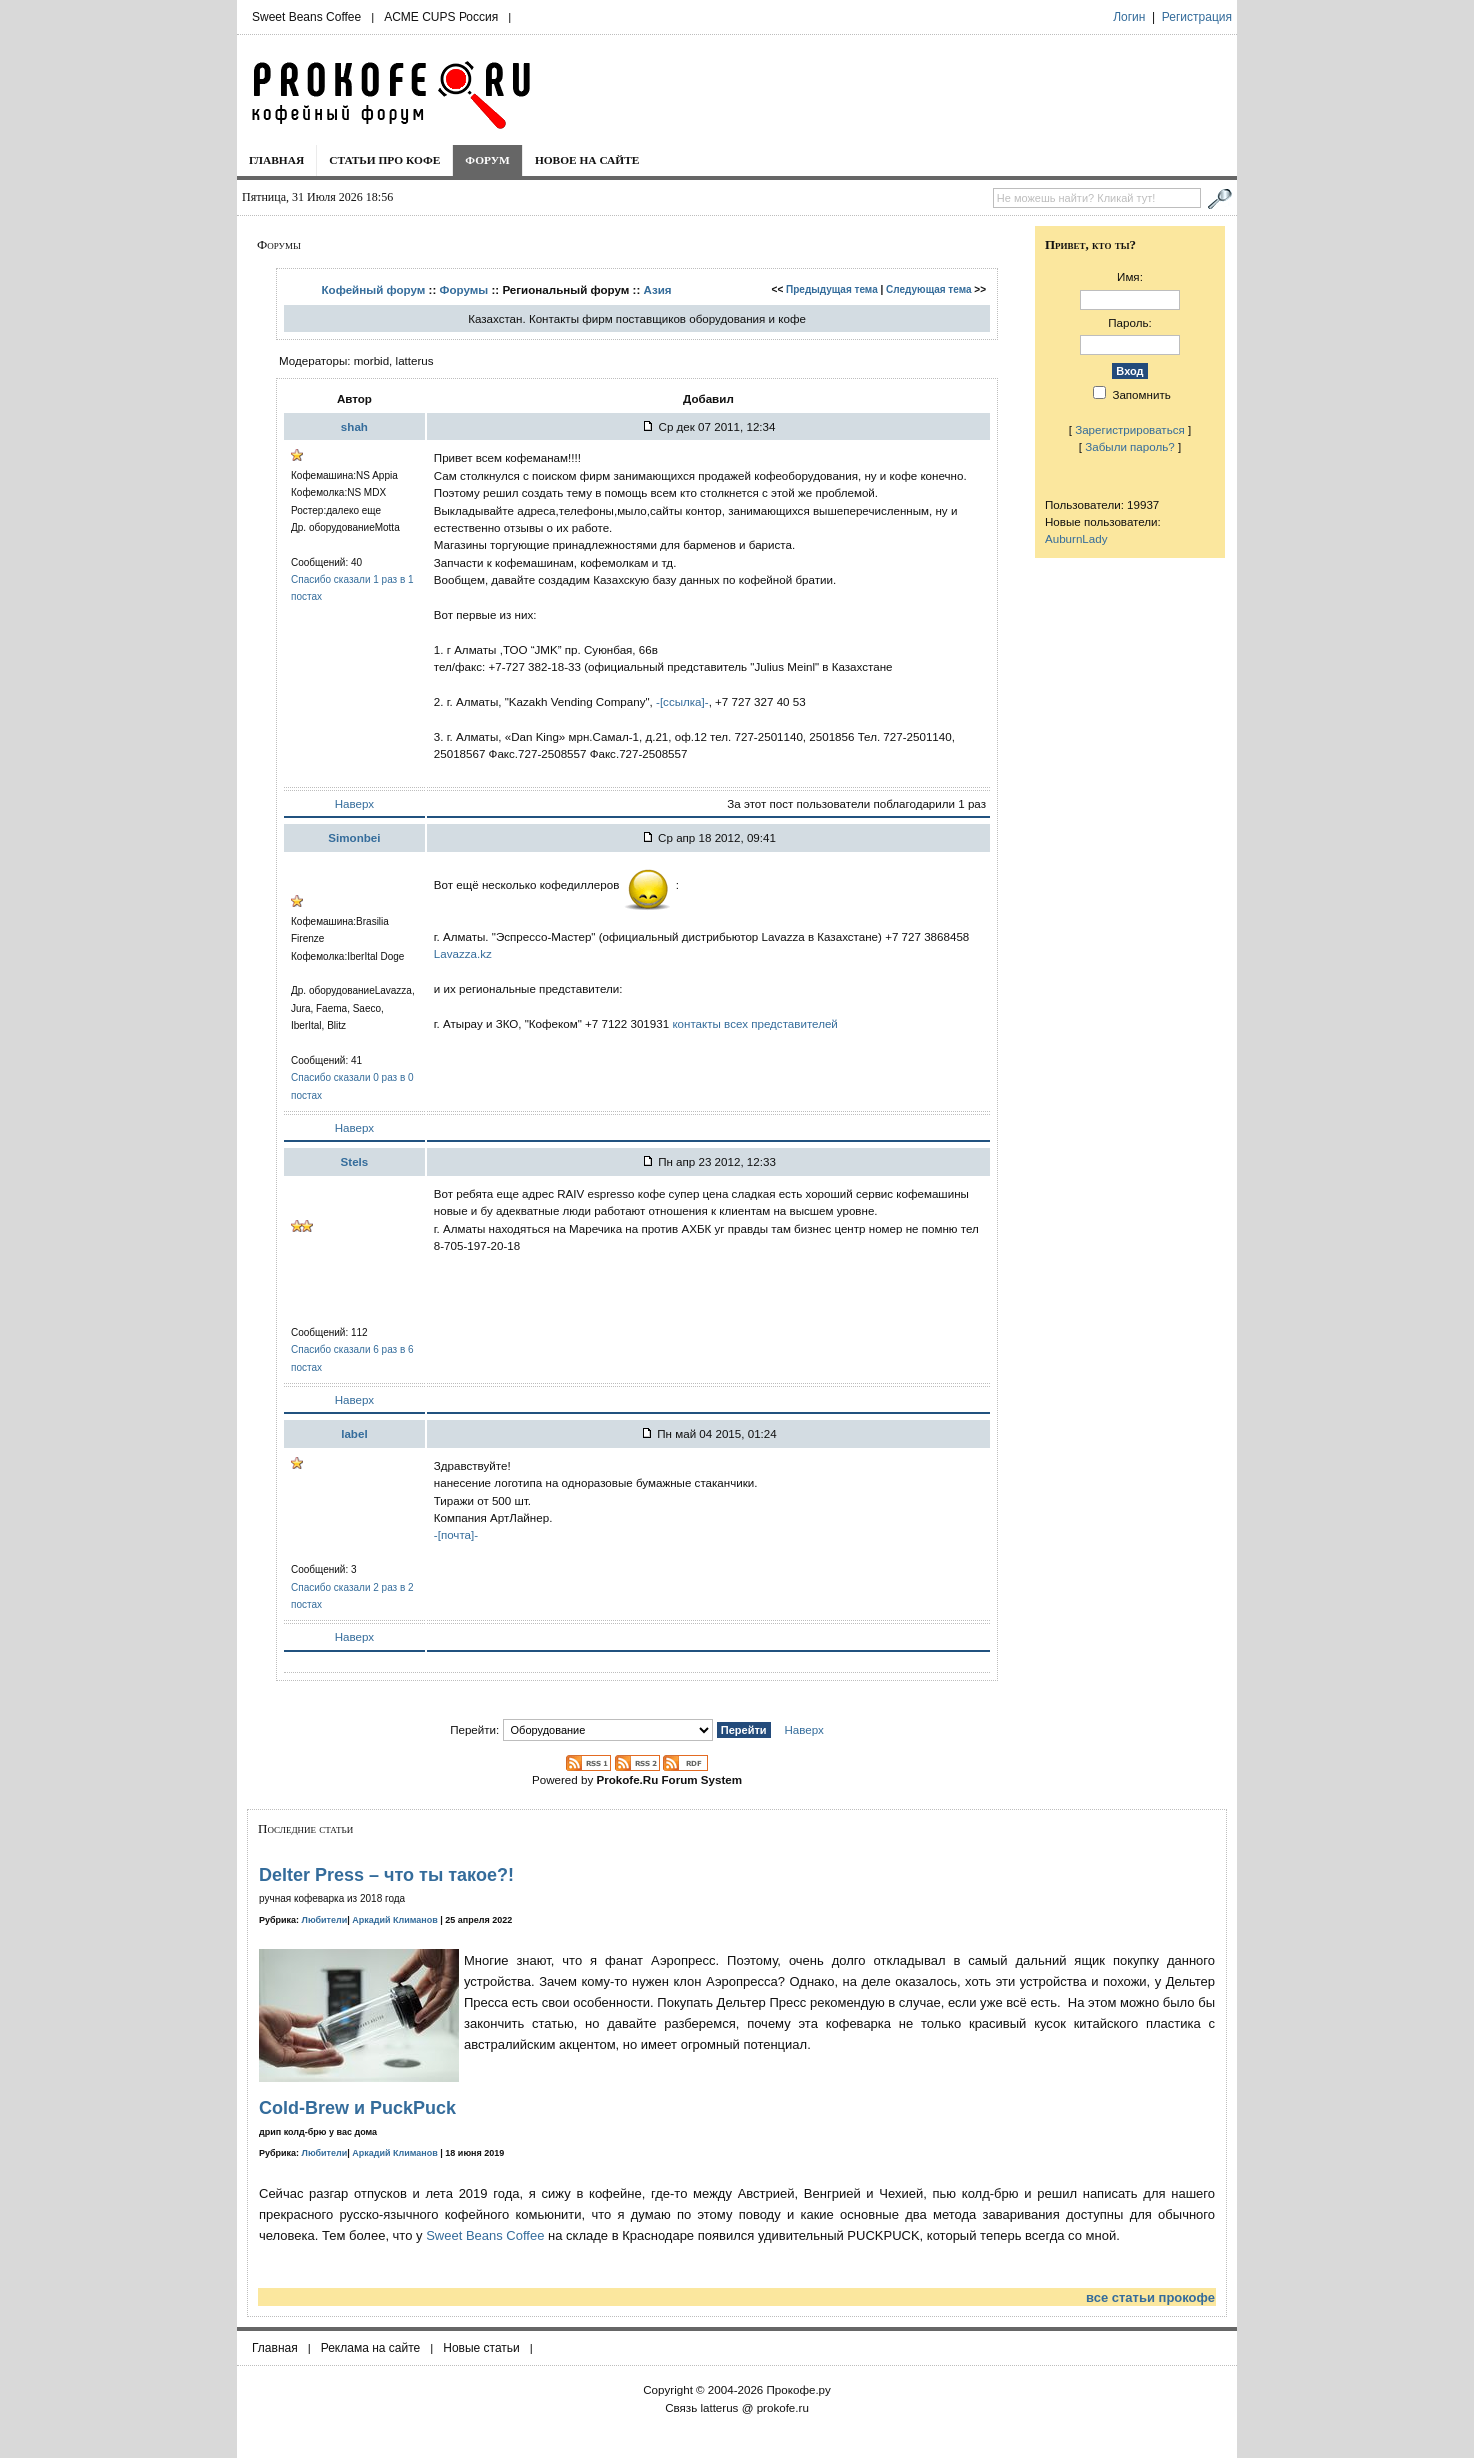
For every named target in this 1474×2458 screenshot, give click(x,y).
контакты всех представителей (754, 1023)
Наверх (354, 803)
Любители (325, 1920)
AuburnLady (1076, 538)
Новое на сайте (587, 160)
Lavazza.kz (463, 953)
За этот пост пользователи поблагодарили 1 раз (856, 803)
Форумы (464, 289)
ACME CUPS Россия (441, 17)
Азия (658, 289)
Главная (276, 160)
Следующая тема (928, 289)
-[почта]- (456, 1534)
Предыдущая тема (832, 289)
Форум (487, 160)
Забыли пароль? (1130, 446)
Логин (1129, 17)
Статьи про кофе (384, 160)
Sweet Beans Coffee (306, 17)
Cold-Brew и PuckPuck (357, 2108)
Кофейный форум (374, 289)
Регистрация (1197, 17)
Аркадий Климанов (395, 1920)
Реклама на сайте (371, 2348)
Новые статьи (481, 2348)
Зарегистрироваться (1130, 429)
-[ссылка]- (682, 701)
